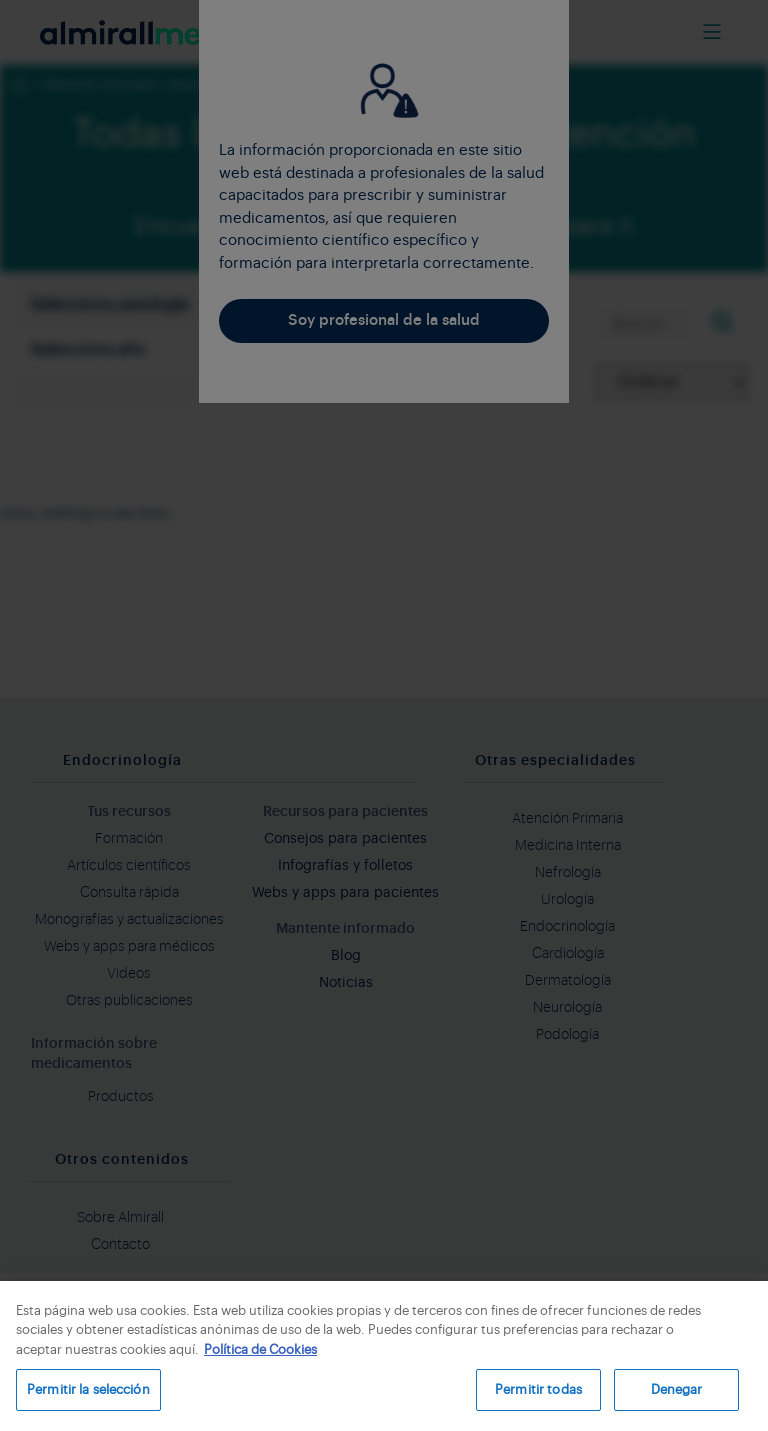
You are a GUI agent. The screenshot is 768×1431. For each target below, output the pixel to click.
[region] (384, 1356)
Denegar (677, 1389)
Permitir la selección (88, 1389)
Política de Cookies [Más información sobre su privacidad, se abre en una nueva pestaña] (260, 1349)
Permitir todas (538, 1389)
